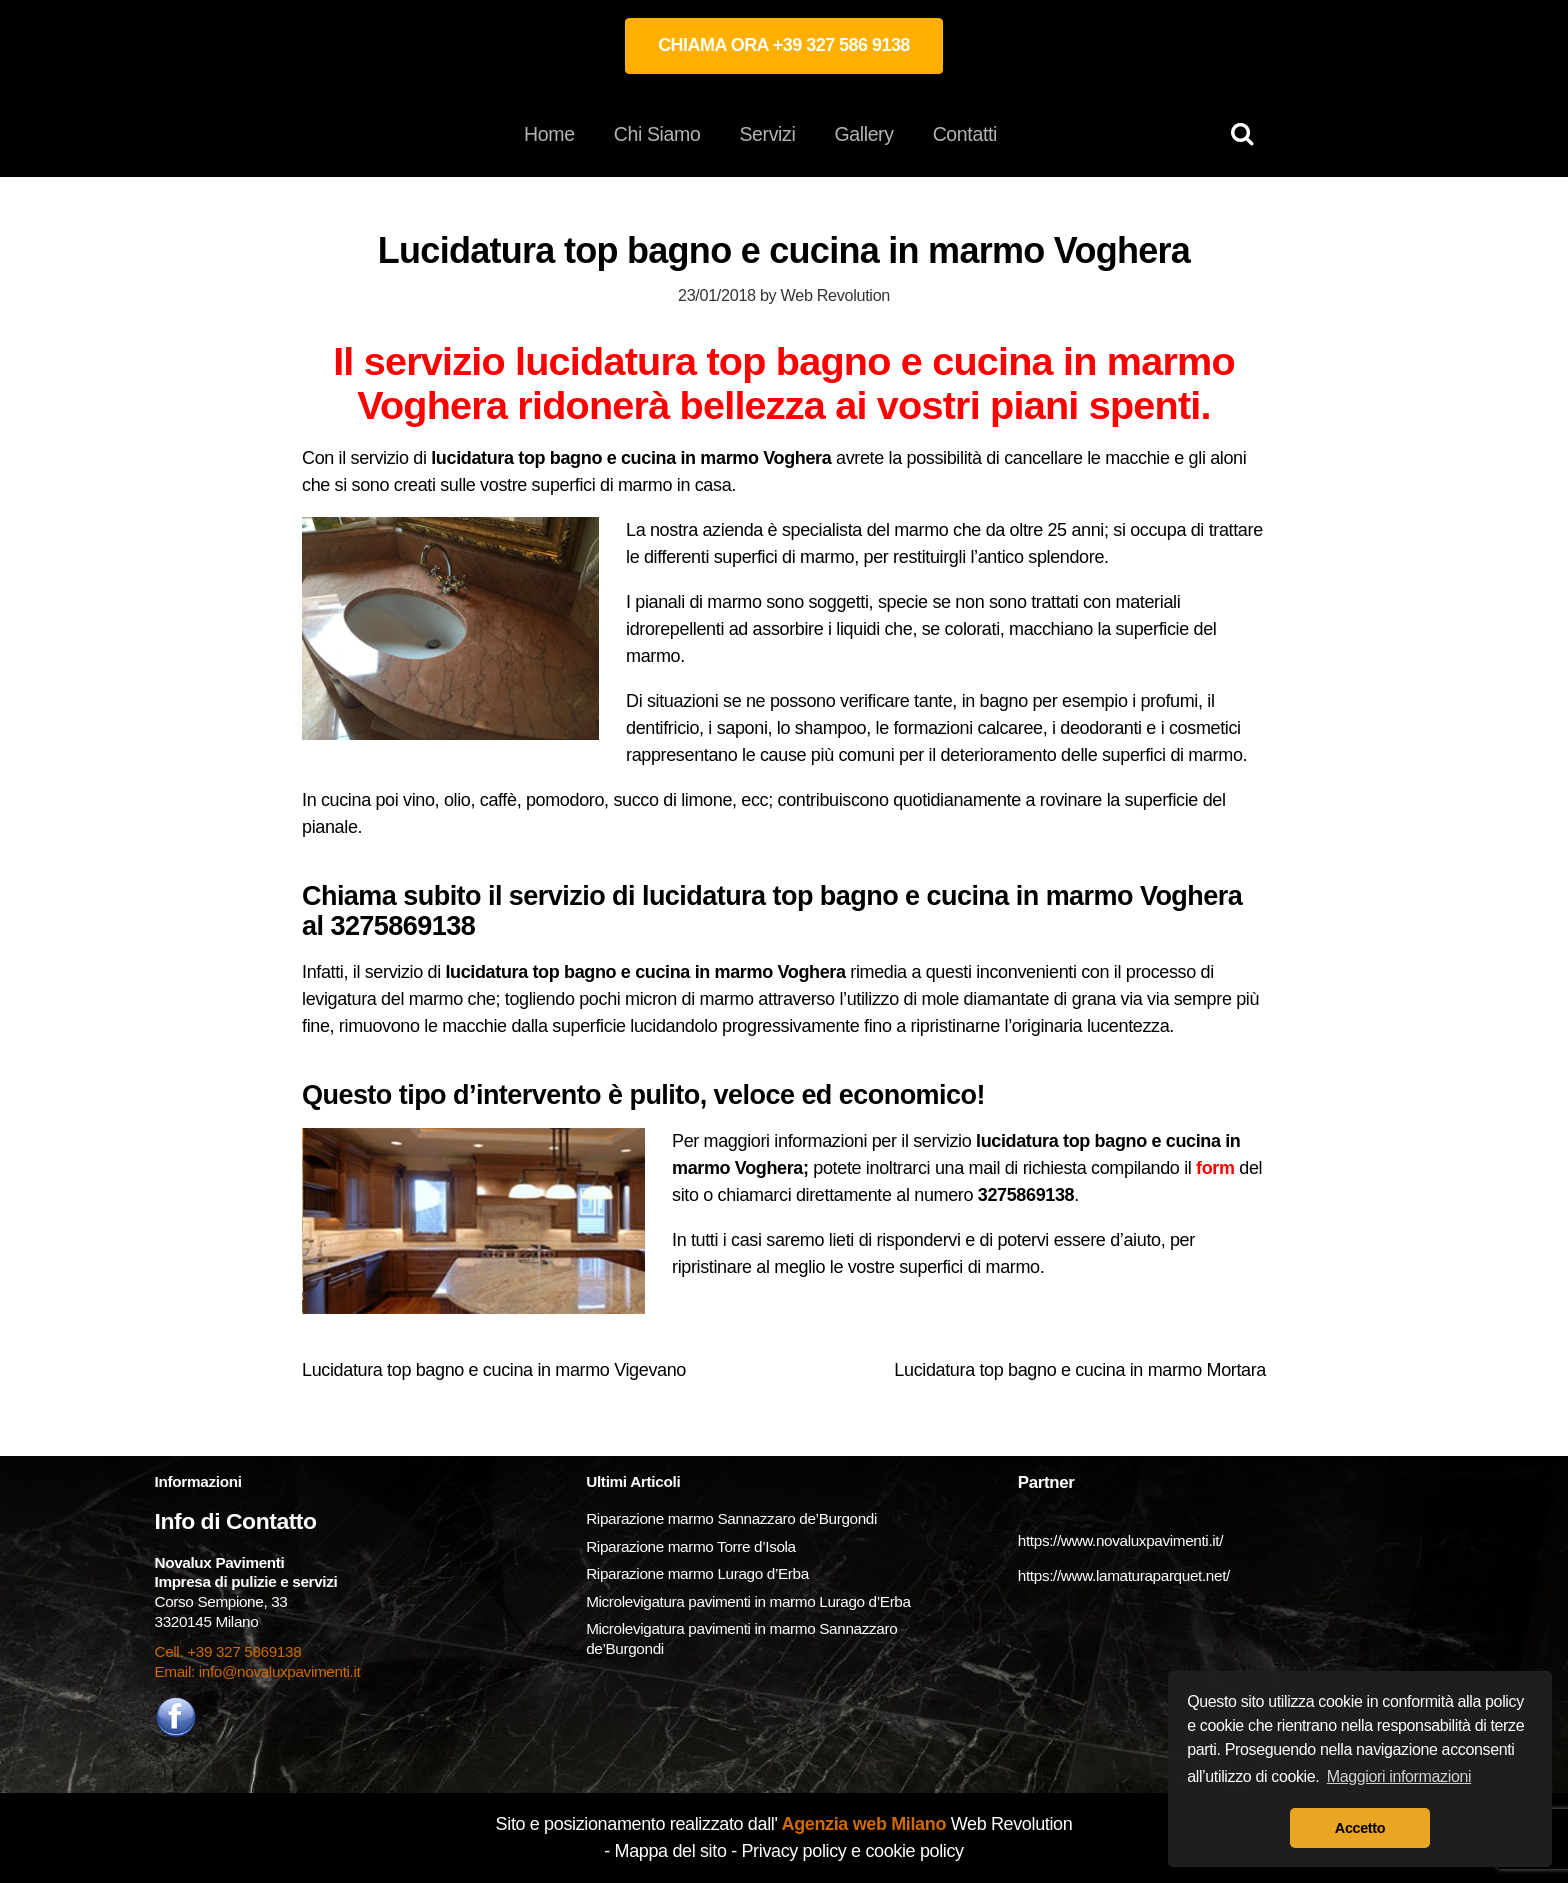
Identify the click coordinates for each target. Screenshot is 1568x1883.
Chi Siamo (657, 134)
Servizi (767, 134)
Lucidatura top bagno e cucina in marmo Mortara (1080, 1370)
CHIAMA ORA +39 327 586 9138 (784, 45)
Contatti (965, 134)
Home (549, 134)
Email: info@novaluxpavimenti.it (258, 1671)
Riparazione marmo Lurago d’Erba (697, 1573)
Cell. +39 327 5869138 (228, 1651)
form (1215, 1168)
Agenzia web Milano (862, 1824)
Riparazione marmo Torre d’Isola (691, 1546)
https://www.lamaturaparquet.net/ (1124, 1575)
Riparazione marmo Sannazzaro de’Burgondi (731, 1518)
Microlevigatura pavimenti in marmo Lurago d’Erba (750, 1601)
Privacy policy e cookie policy (852, 1851)
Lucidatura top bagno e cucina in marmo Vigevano (494, 1370)
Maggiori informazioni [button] (1399, 1776)
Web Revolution (835, 295)
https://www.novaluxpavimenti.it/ (1120, 1540)
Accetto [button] (1360, 1828)
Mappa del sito (671, 1851)
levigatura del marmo (382, 999)
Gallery (863, 134)
